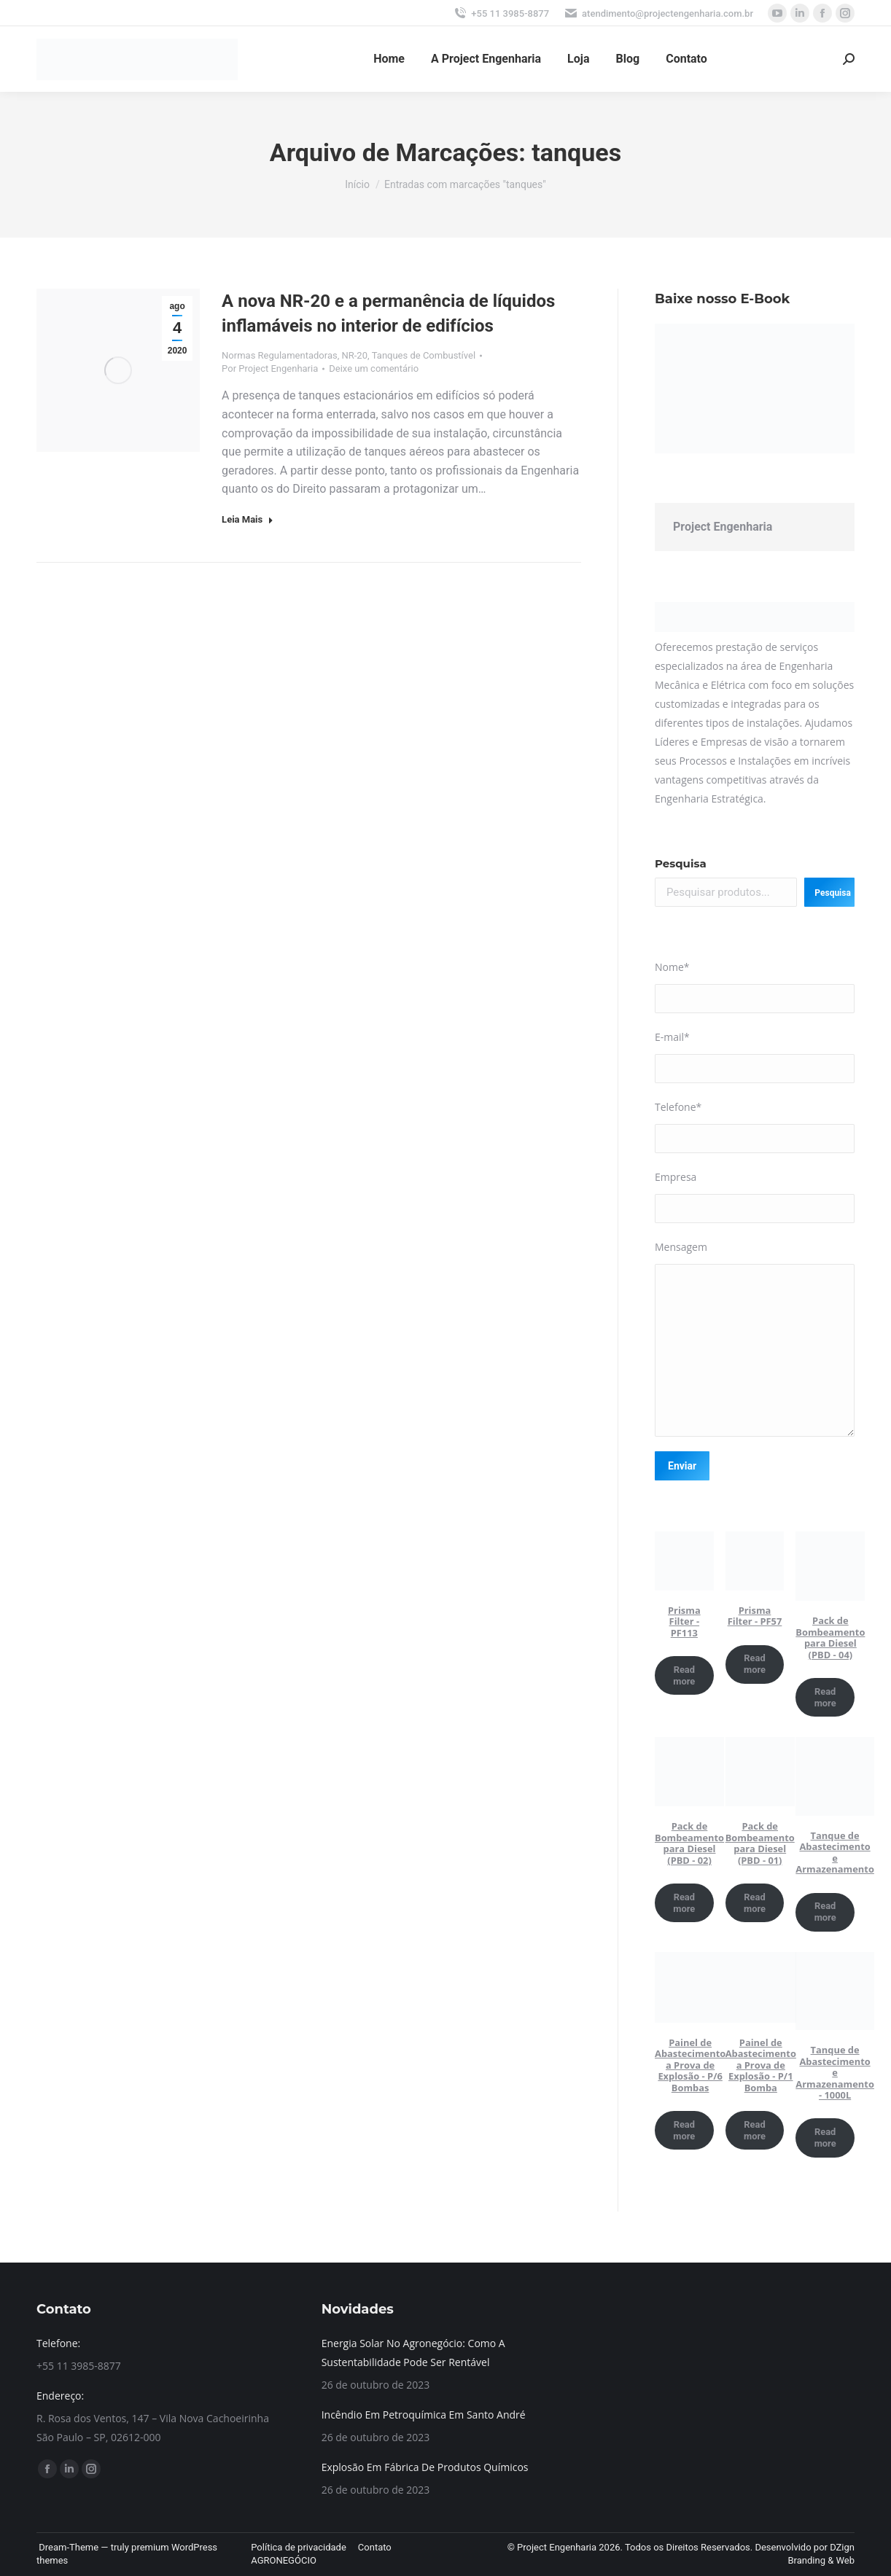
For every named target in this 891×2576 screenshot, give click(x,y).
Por (270, 368)
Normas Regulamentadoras (280, 355)
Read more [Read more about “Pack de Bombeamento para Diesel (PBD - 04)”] (825, 1697)
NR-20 (354, 355)
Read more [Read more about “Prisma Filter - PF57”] (755, 1663)
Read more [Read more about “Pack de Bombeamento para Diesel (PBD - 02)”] (684, 1903)
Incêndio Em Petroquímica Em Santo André (424, 2414)
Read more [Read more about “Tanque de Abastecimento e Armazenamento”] (825, 1911)
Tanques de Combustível (423, 355)
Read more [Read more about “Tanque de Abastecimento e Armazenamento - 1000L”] (825, 2137)
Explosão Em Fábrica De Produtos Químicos (425, 2467)
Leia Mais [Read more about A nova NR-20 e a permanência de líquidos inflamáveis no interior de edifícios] (247, 519)
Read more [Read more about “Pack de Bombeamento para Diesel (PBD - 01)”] (755, 1903)
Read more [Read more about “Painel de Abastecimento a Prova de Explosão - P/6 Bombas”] (684, 2130)
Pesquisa (681, 863)
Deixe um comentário (374, 368)
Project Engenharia (722, 527)
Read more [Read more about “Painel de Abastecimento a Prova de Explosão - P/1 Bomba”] (755, 2130)
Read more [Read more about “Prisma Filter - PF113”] (684, 1675)
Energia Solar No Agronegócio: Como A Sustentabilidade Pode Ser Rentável (413, 2352)
